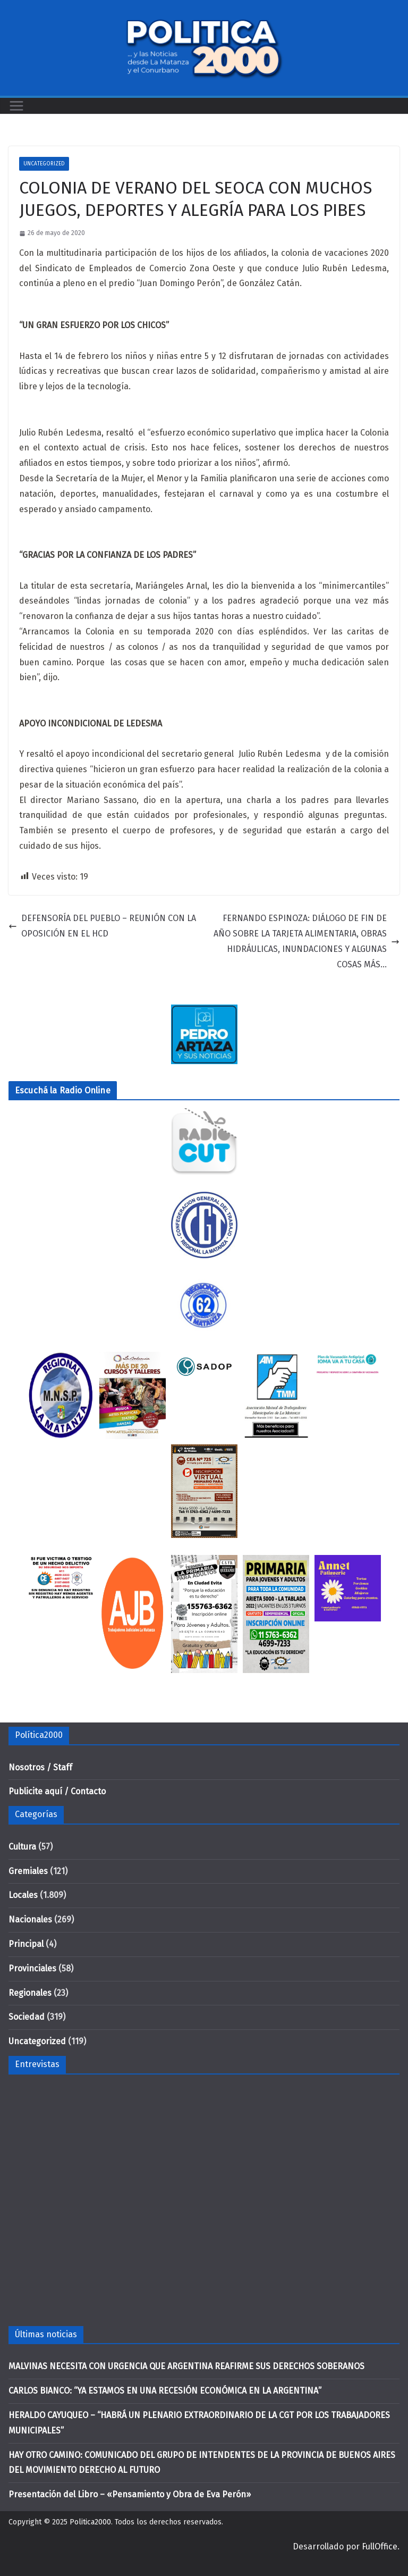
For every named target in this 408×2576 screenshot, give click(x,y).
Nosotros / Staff (40, 1767)
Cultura (22, 1847)
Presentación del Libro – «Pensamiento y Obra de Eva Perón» (129, 2494)
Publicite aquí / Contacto (57, 1791)
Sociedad (26, 2017)
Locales (23, 1895)
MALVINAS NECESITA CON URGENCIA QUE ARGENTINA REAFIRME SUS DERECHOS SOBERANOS (186, 2366)
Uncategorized (44, 164)
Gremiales (28, 1871)
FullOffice (379, 2546)
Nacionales (30, 1919)
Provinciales (32, 1968)
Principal (26, 1944)
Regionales (30, 1993)
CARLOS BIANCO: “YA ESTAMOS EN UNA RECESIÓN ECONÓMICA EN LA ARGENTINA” (164, 2391)
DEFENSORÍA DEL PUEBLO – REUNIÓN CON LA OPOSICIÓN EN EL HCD (102, 926)
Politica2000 (90, 2522)
